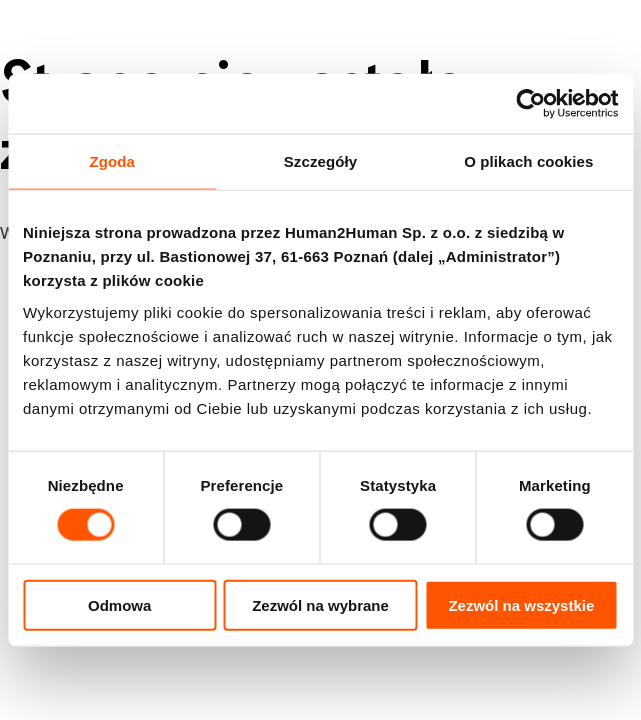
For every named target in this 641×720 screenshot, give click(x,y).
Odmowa (119, 604)
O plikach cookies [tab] (528, 161)
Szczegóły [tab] (320, 161)
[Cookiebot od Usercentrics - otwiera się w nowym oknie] (530, 104)
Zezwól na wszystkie (521, 604)
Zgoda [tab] (112, 161)
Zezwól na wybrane (320, 604)
